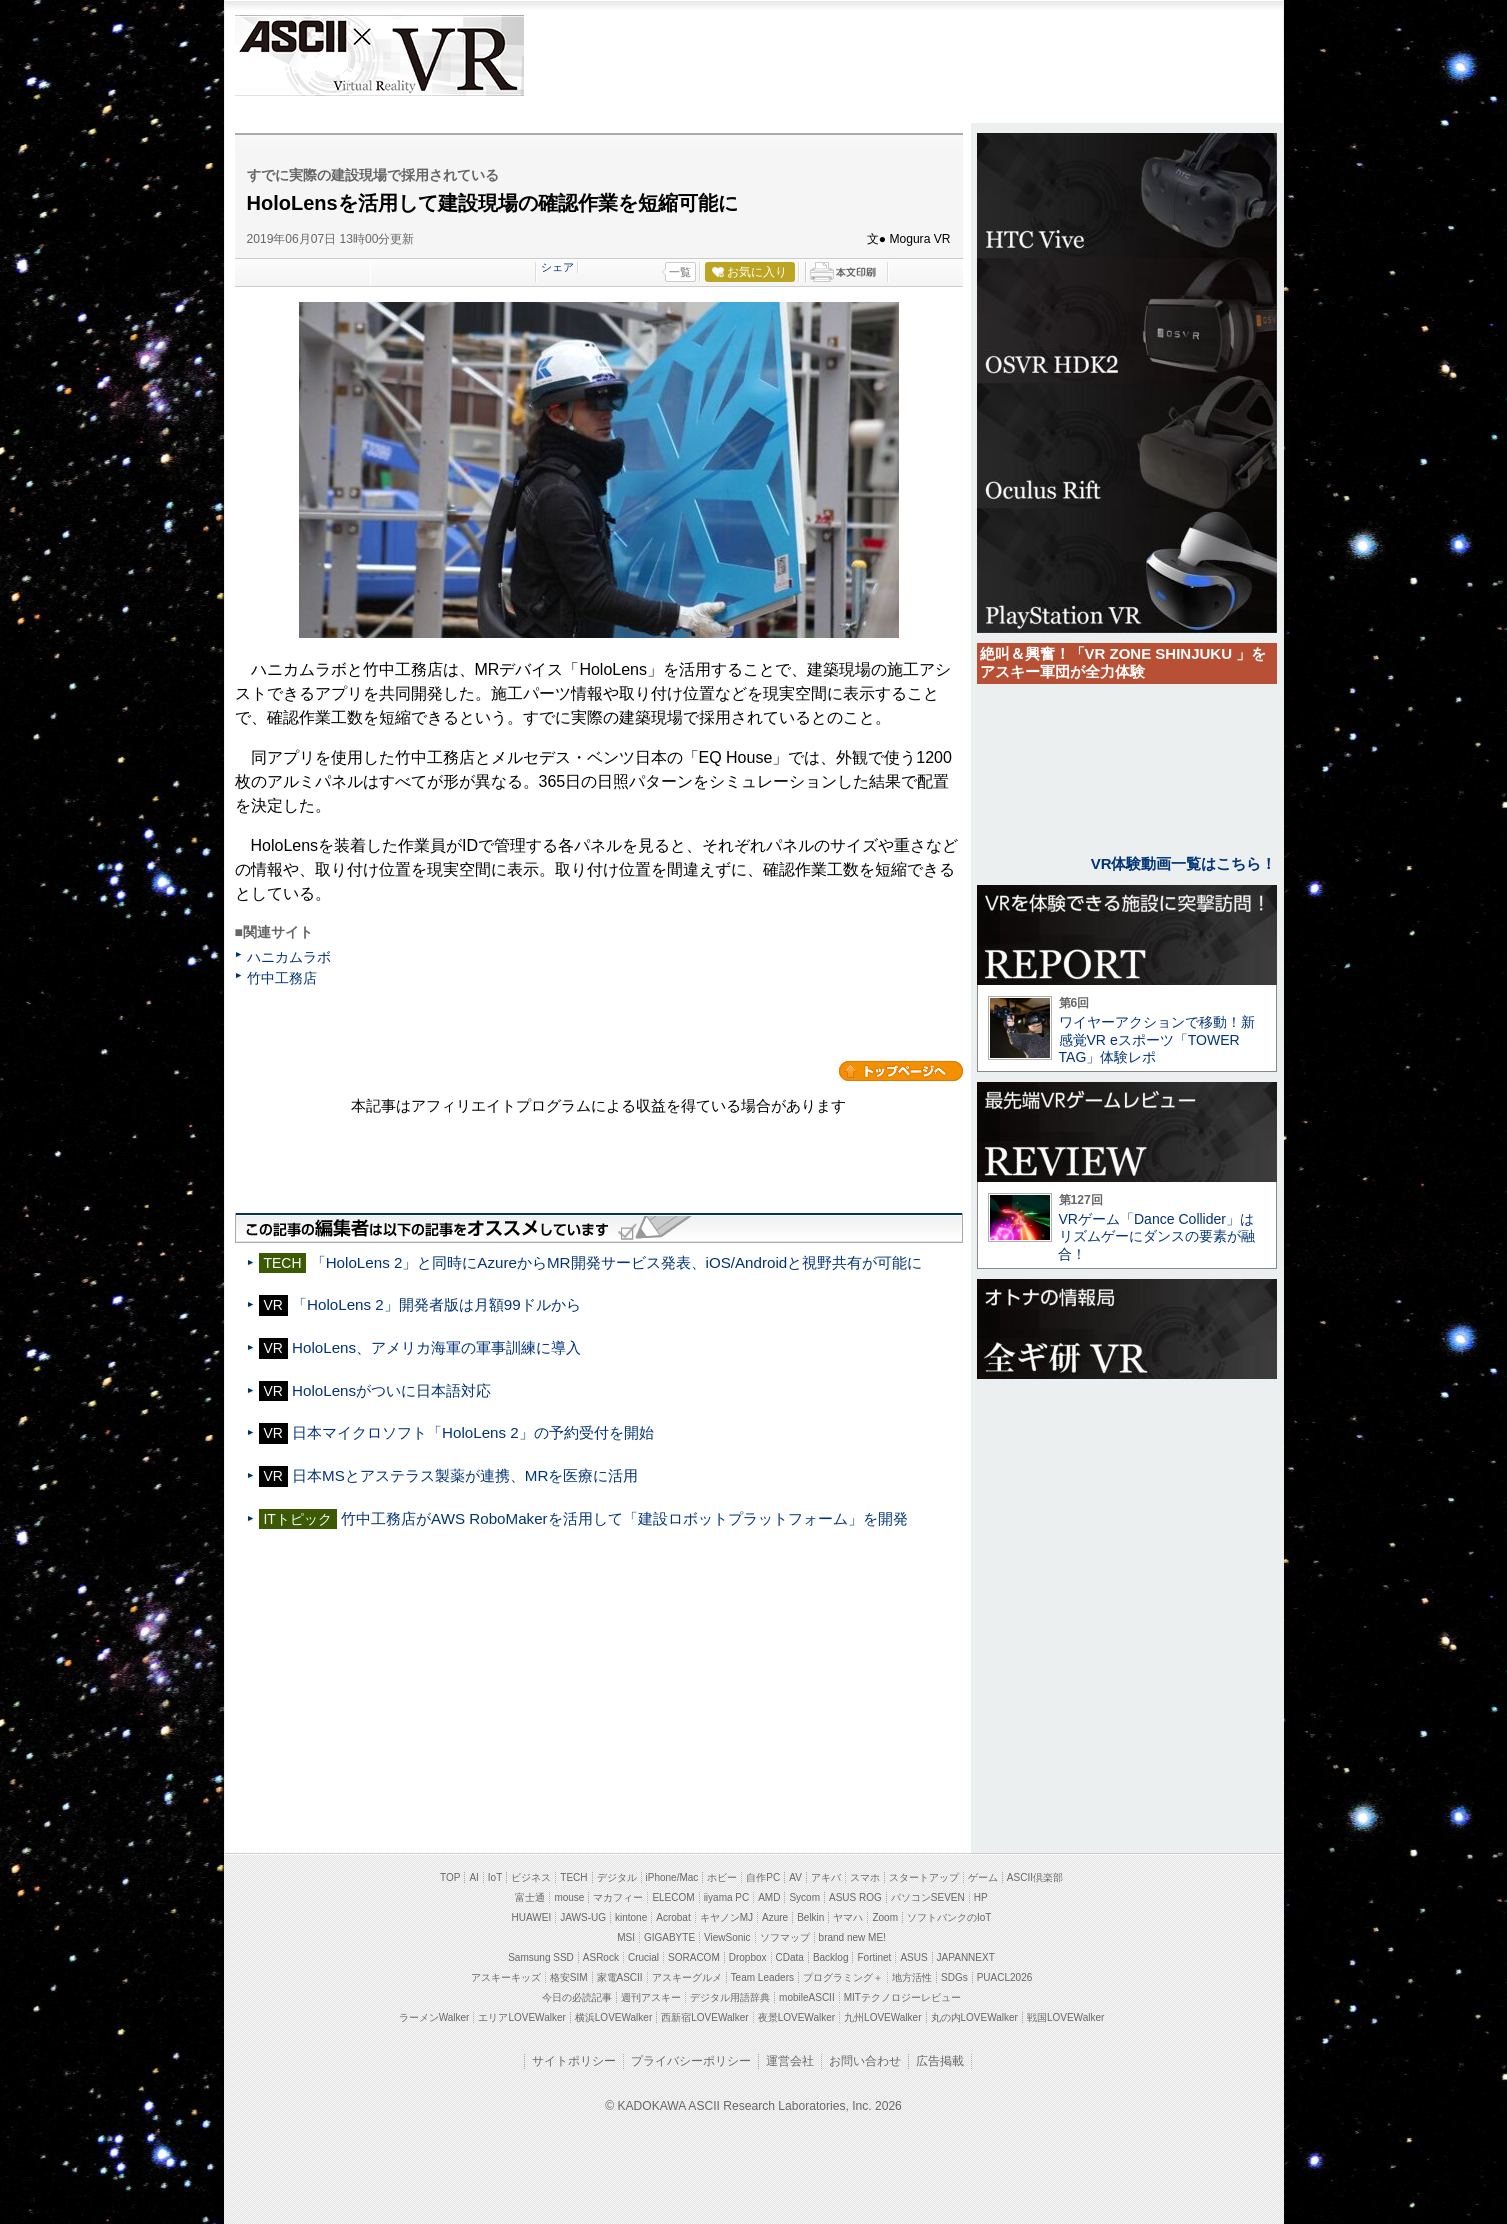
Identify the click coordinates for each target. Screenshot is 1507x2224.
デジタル (617, 1877)
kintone (631, 1917)
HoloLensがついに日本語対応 (391, 1390)
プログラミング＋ (843, 1977)
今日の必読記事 (577, 1997)
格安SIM (569, 1977)
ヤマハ (848, 1917)
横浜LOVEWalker (613, 2017)
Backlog (831, 1957)
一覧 (680, 272)
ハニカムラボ (289, 957)
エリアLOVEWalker (521, 2017)
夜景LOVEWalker (796, 2017)
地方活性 (912, 1977)
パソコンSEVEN (928, 1897)
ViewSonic (727, 1937)
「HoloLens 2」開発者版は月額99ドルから (436, 1304)
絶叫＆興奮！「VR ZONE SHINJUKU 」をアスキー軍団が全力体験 (1123, 662)
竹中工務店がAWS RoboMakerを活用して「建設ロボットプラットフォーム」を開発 (624, 1518)
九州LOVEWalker (882, 2017)
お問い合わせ (865, 2061)
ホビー (722, 1877)
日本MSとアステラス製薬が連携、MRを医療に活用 (465, 1475)
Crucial (643, 1957)
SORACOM (694, 1957)
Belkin (810, 1917)
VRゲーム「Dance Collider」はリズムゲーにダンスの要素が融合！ (1156, 1236)
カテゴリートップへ (901, 1071)
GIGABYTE (669, 1937)
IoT (495, 1877)
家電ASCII (620, 1977)
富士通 (530, 1897)
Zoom (885, 1917)
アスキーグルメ (687, 1977)
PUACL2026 (1005, 1977)
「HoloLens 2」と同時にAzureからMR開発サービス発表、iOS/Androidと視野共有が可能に (617, 1262)
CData (790, 1957)
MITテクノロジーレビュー (902, 1997)
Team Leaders (762, 1977)
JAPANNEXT (966, 1957)
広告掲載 (940, 2061)
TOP (450, 1877)
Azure (775, 1917)
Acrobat (673, 1917)
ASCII (291, 55)
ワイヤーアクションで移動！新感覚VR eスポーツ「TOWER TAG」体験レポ (1157, 1039)
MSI (626, 1937)
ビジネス (531, 1877)
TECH (573, 1877)
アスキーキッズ (506, 1977)
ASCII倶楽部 (1035, 1877)
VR (436, 55)
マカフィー (618, 1897)
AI (473, 1877)
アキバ (826, 1877)
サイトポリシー (574, 2061)
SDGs (954, 1977)
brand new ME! (852, 1937)
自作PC (763, 1877)
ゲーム (983, 1877)
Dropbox (748, 1957)
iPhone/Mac (672, 1877)
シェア (557, 267)
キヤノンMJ (726, 1917)
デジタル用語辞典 (730, 1997)
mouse (569, 1897)
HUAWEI (532, 1917)
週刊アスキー (651, 1997)
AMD (769, 1897)
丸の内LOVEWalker (974, 2017)
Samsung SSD (541, 1957)
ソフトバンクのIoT (949, 1917)
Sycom (804, 1897)
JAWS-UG (583, 1917)
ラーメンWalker (434, 2017)
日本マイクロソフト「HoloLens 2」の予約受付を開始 (473, 1432)
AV (795, 1877)
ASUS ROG (855, 1897)
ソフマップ (785, 1937)
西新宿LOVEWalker (704, 2017)
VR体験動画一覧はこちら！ (1184, 863)
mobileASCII (807, 1997)
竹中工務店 (282, 978)
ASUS (913, 1957)
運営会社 (790, 2061)
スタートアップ (924, 1877)
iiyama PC (727, 1897)
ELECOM (673, 1897)
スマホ (865, 1877)
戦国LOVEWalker (1065, 2017)
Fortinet (874, 1957)
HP (981, 1897)
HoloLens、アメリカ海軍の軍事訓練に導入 (436, 1347)
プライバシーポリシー (691, 2061)
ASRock (601, 1957)
